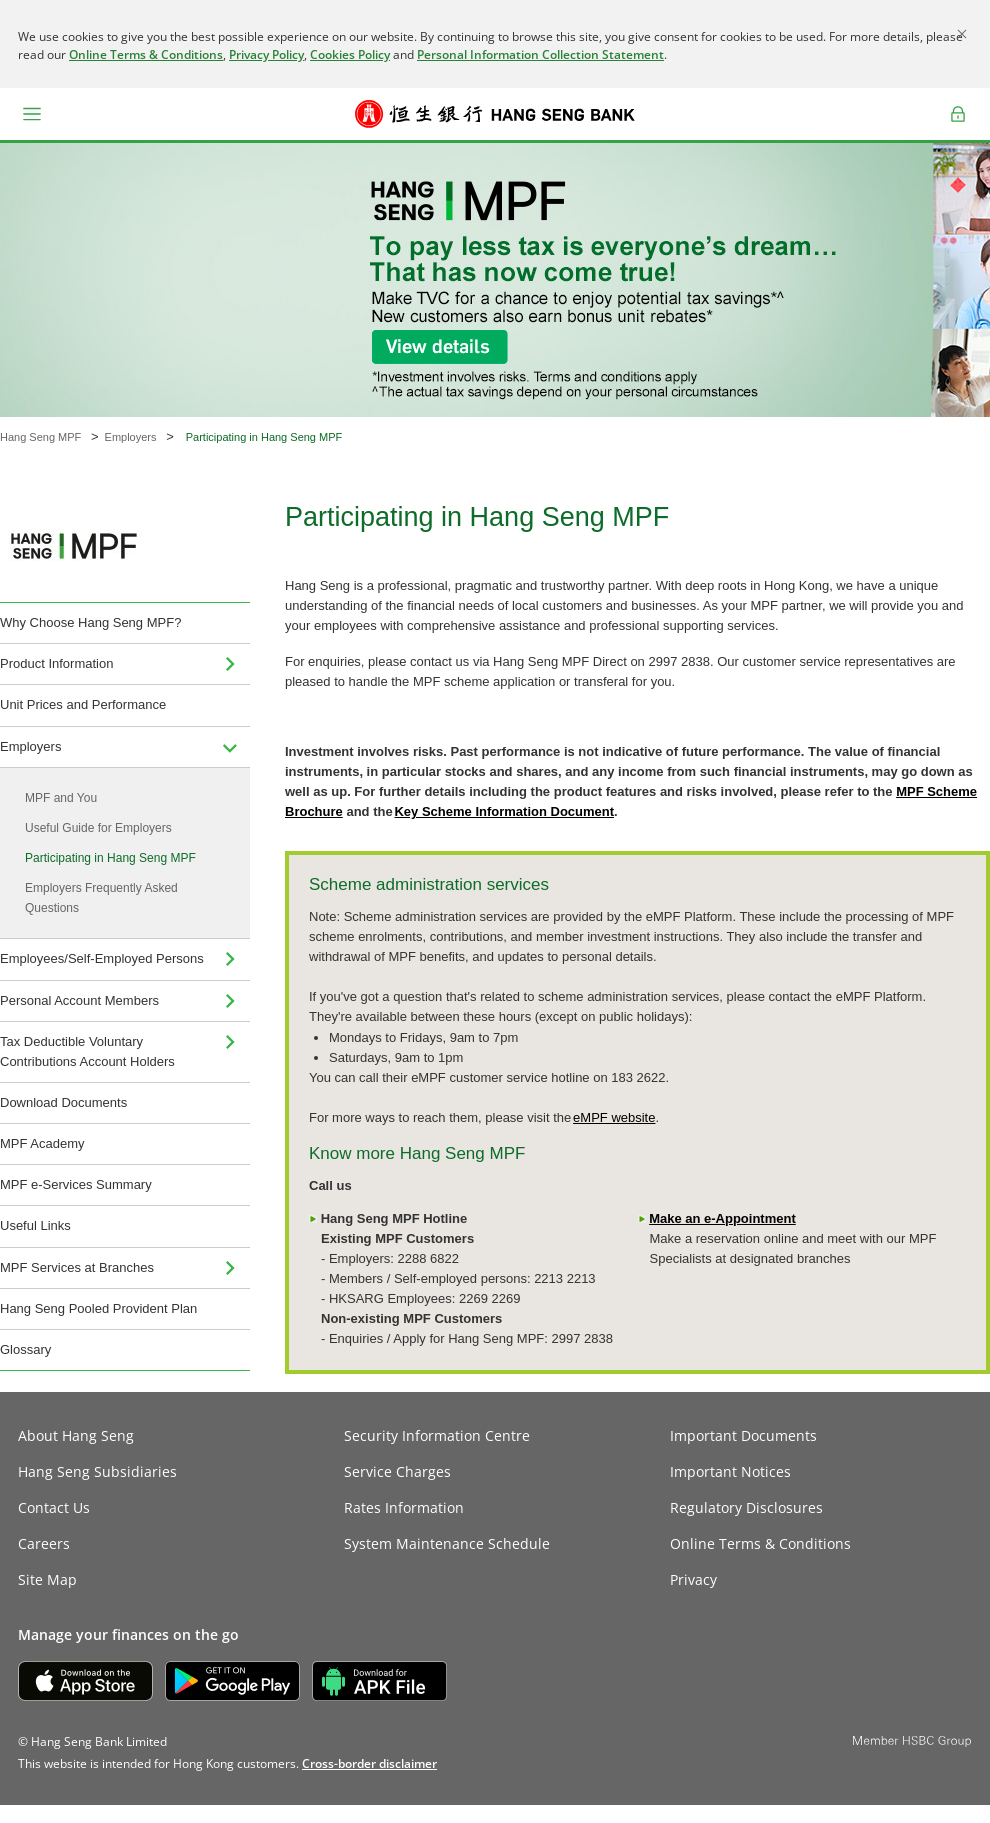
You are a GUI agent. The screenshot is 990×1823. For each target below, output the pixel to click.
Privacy (693, 1579)
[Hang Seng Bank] (495, 114)
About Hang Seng (76, 1435)
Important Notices (730, 1471)
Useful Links (35, 1225)
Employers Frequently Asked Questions (101, 898)
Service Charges (397, 1471)
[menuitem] (230, 664)
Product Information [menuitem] (56, 663)
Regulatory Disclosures (746, 1507)
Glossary (25, 1349)
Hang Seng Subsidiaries (97, 1471)
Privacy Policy (266, 54)
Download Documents (63, 1102)
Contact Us (54, 1507)
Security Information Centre (437, 1435)
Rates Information (404, 1507)
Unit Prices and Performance (83, 704)
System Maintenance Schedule (447, 1543)
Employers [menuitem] (30, 746)
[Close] (962, 34)
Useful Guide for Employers (98, 828)
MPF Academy (42, 1143)
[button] (32, 114)
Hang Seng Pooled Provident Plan (98, 1308)
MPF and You (61, 798)
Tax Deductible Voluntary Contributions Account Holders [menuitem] (87, 1051)
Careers (44, 1543)
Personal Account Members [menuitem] (79, 1000)
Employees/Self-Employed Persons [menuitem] (102, 958)
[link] (369, 1763)
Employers (131, 437)
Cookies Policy (350, 54)
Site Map (47, 1579)
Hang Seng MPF (40, 437)
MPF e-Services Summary (76, 1184)
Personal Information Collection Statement (540, 54)
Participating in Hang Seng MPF (110, 858)
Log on (958, 127)
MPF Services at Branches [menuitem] (77, 1267)
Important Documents (743, 1435)
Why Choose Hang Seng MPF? (90, 622)
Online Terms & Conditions (146, 54)
